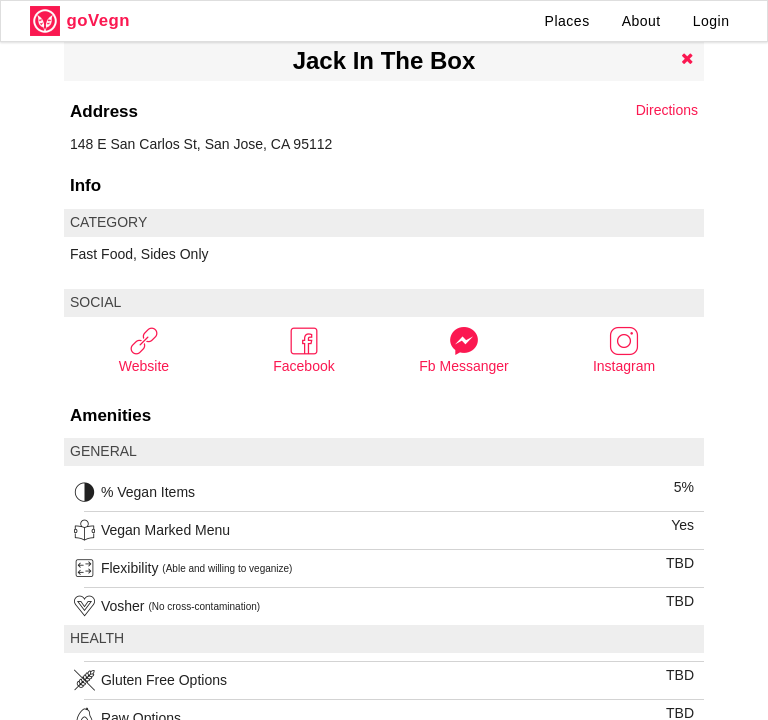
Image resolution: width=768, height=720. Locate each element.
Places (567, 21)
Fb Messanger (463, 349)
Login (711, 21)
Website (144, 349)
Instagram (624, 349)
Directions (667, 110)
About (641, 21)
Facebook (303, 349)
